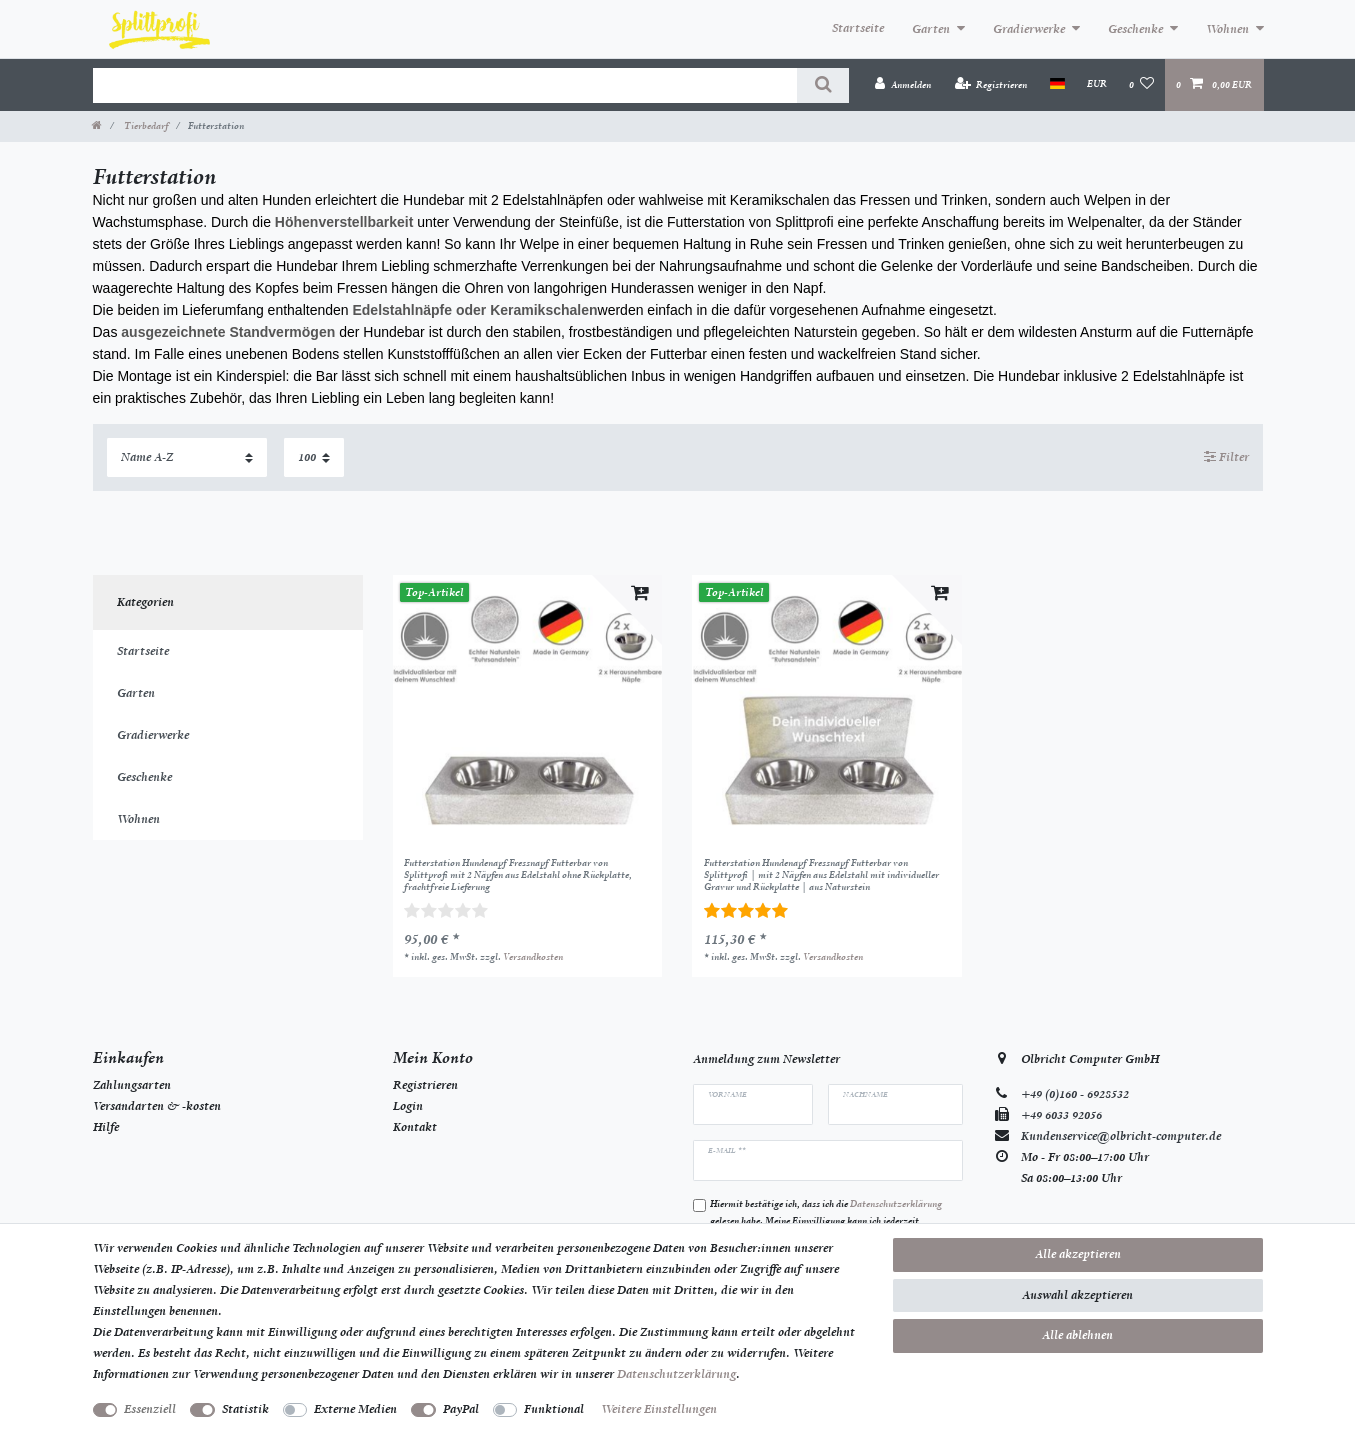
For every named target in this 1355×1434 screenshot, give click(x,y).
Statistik (245, 1409)
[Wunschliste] (1141, 84)
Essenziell (150, 1409)
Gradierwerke (1029, 29)
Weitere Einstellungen (659, 1409)
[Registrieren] (991, 84)
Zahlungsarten (132, 1085)
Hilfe (106, 1127)
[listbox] (528, 710)
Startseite (858, 28)
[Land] (1057, 84)
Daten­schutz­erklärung (676, 1374)
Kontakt (415, 1127)
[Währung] (1097, 84)
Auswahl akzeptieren (1077, 1295)
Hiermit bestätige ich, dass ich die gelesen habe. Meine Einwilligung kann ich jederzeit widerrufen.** (826, 1220)
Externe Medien (355, 1409)
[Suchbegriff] (445, 85)
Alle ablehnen (1077, 1335)
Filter (1226, 457)
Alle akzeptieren (1078, 1254)
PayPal (461, 1409)
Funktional (554, 1409)
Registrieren (425, 1085)
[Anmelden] (903, 84)
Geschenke (1135, 29)
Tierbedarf (145, 125)
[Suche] (822, 85)
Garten (931, 29)
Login (408, 1106)
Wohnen (1227, 29)
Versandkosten (533, 956)
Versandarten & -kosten (157, 1106)
